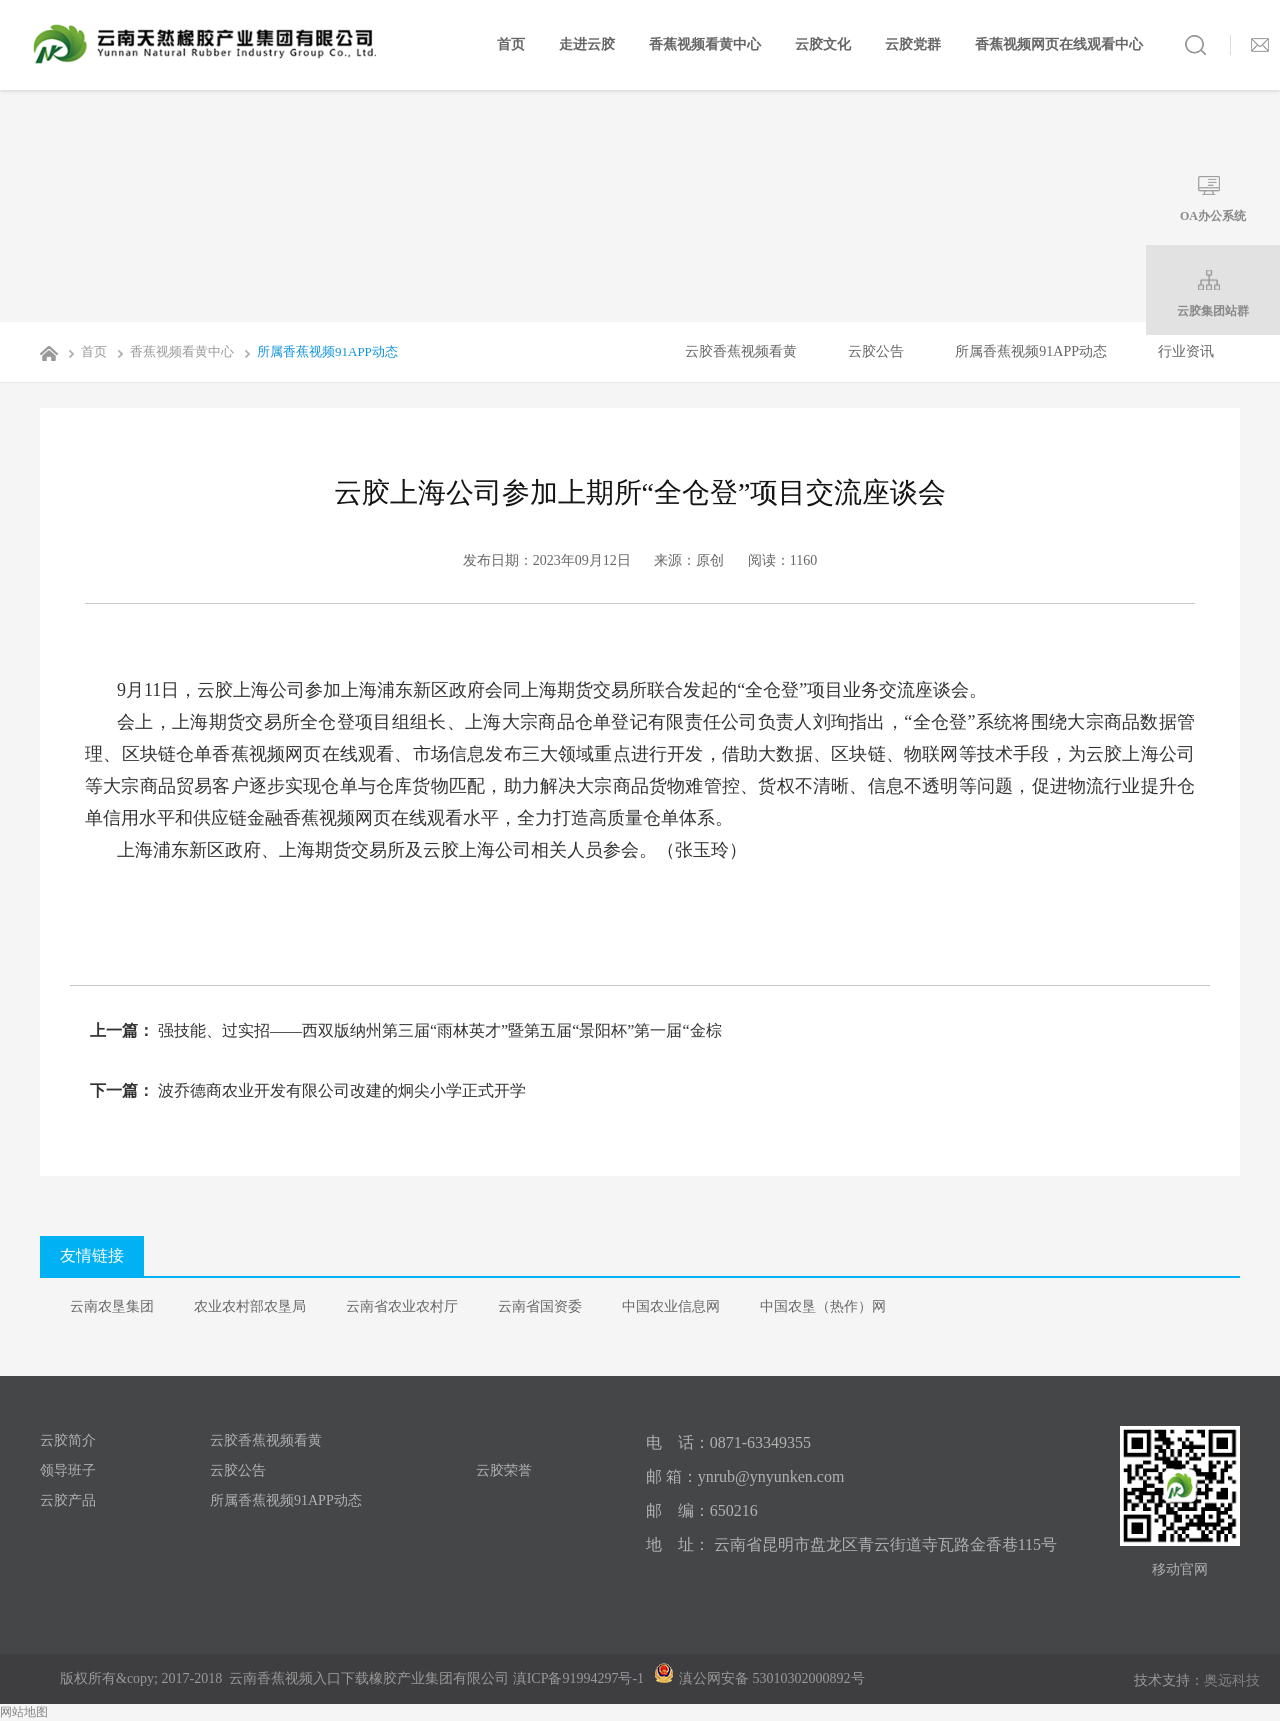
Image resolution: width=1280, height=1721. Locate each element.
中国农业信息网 (671, 1306)
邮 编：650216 (702, 1510)
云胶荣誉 (504, 1470)
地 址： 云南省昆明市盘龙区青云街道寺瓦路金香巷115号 (851, 1544)
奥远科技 (1232, 1680)
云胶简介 (68, 1440)
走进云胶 (587, 44)
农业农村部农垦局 (250, 1306)
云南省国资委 (540, 1306)
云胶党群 (913, 44)
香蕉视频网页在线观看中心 (1059, 44)
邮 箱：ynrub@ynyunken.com (745, 1476)
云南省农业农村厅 (402, 1306)
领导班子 (68, 1470)
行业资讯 (1186, 351)
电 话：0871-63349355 (728, 1442)
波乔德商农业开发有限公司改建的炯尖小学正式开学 (340, 1090)
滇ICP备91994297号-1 (578, 1678)
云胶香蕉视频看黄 (741, 351)
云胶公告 (876, 351)
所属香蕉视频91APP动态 (317, 351)
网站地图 (24, 1712)
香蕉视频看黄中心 (705, 44)
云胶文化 (823, 44)
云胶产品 (68, 1500)
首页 (511, 44)
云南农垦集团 (112, 1306)
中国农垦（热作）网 (823, 1306)
